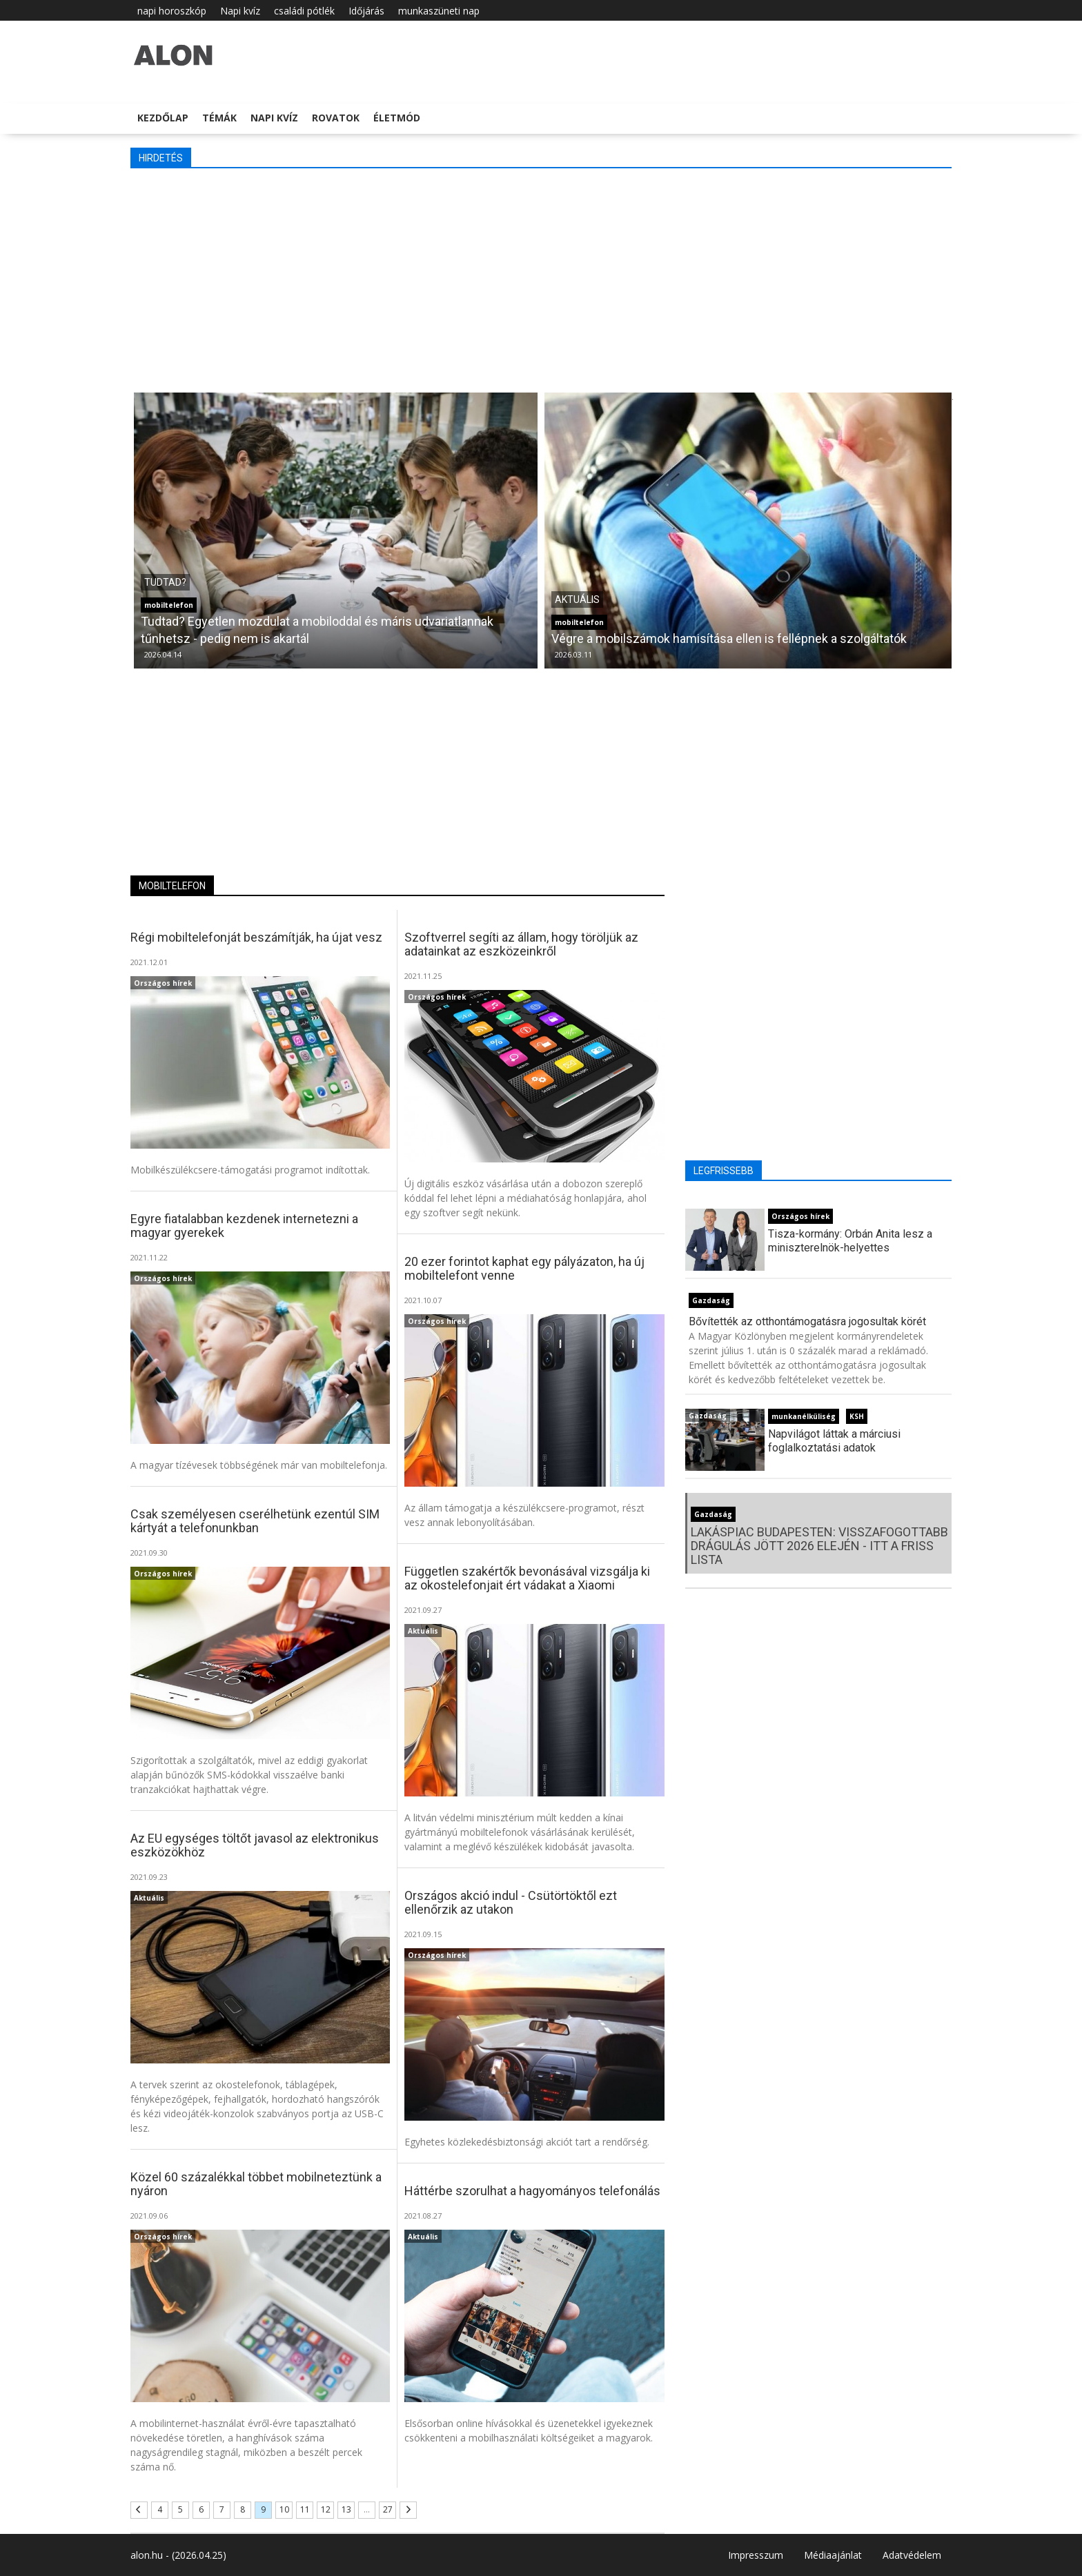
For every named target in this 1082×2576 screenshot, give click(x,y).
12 (326, 2509)
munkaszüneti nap (439, 10)
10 (284, 2509)
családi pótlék (304, 10)
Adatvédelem (912, 2555)
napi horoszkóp (171, 10)
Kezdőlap (162, 117)
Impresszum (755, 2555)
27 (388, 2509)
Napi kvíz (240, 10)
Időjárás (366, 10)
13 (346, 2509)
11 (305, 2509)
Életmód (396, 117)
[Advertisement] (541, 278)
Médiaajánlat (833, 2555)
